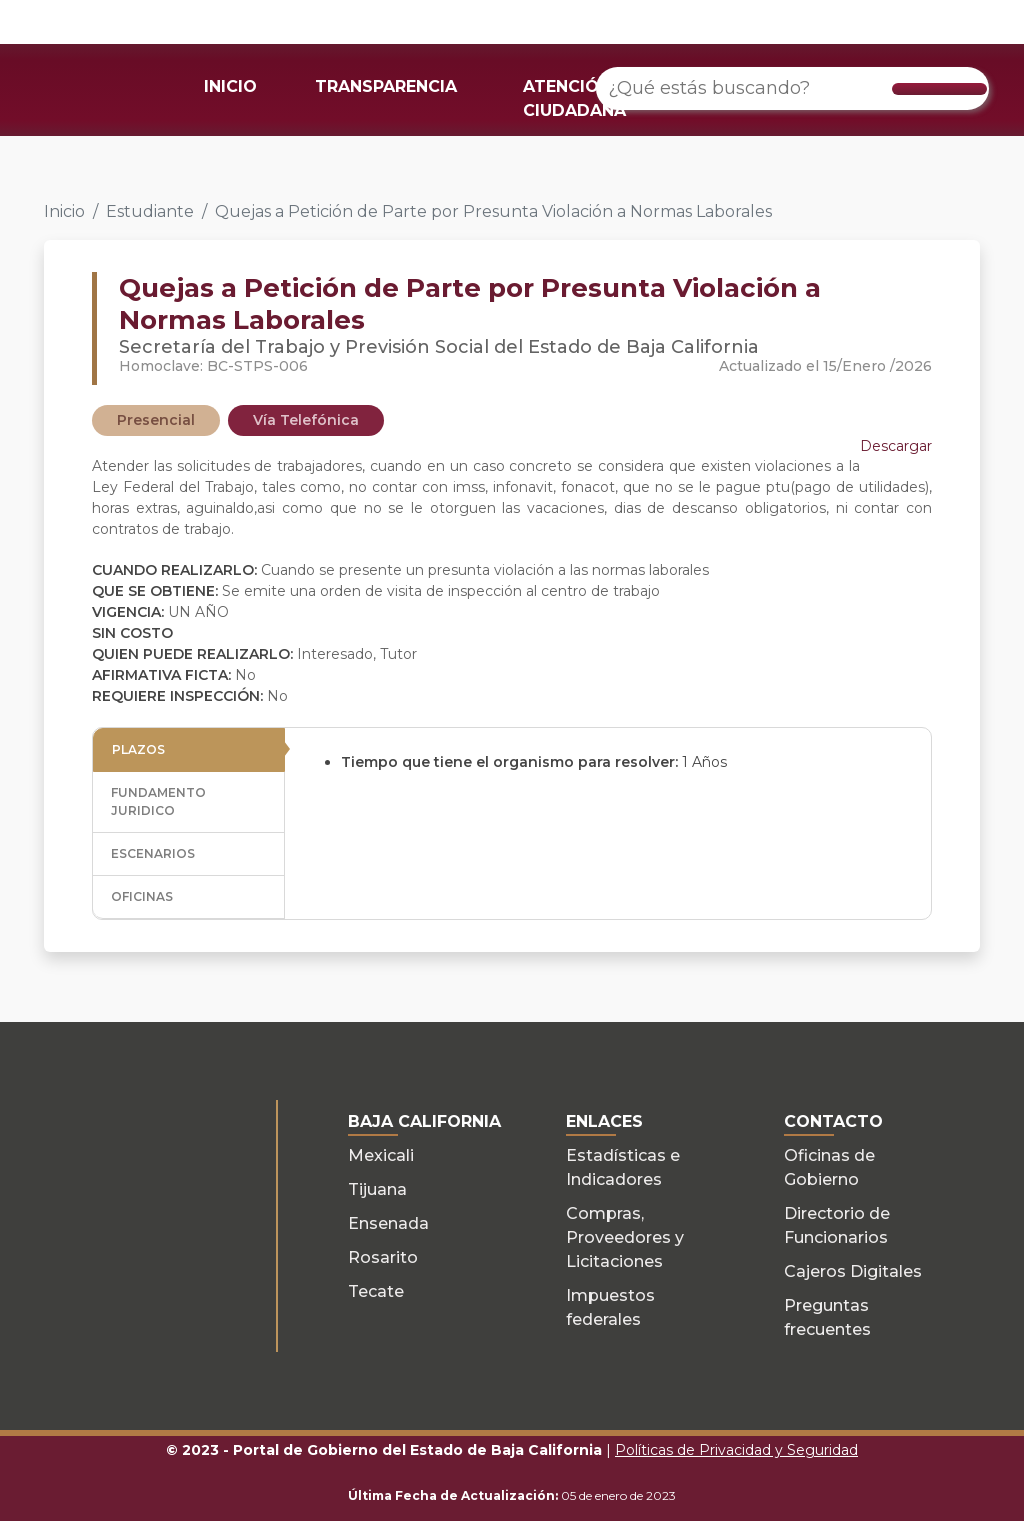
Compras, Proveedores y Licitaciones (625, 1237)
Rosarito (383, 1257)
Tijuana (377, 1189)
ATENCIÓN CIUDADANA (574, 98)
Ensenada (388, 1223)
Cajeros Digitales (853, 1271)
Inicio (64, 211)
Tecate (376, 1291)
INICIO (230, 86)
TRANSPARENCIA (386, 86)
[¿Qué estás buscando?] (792, 88)
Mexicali (381, 1155)
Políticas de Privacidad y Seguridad (736, 1450)
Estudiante (150, 211)
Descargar (896, 446)
